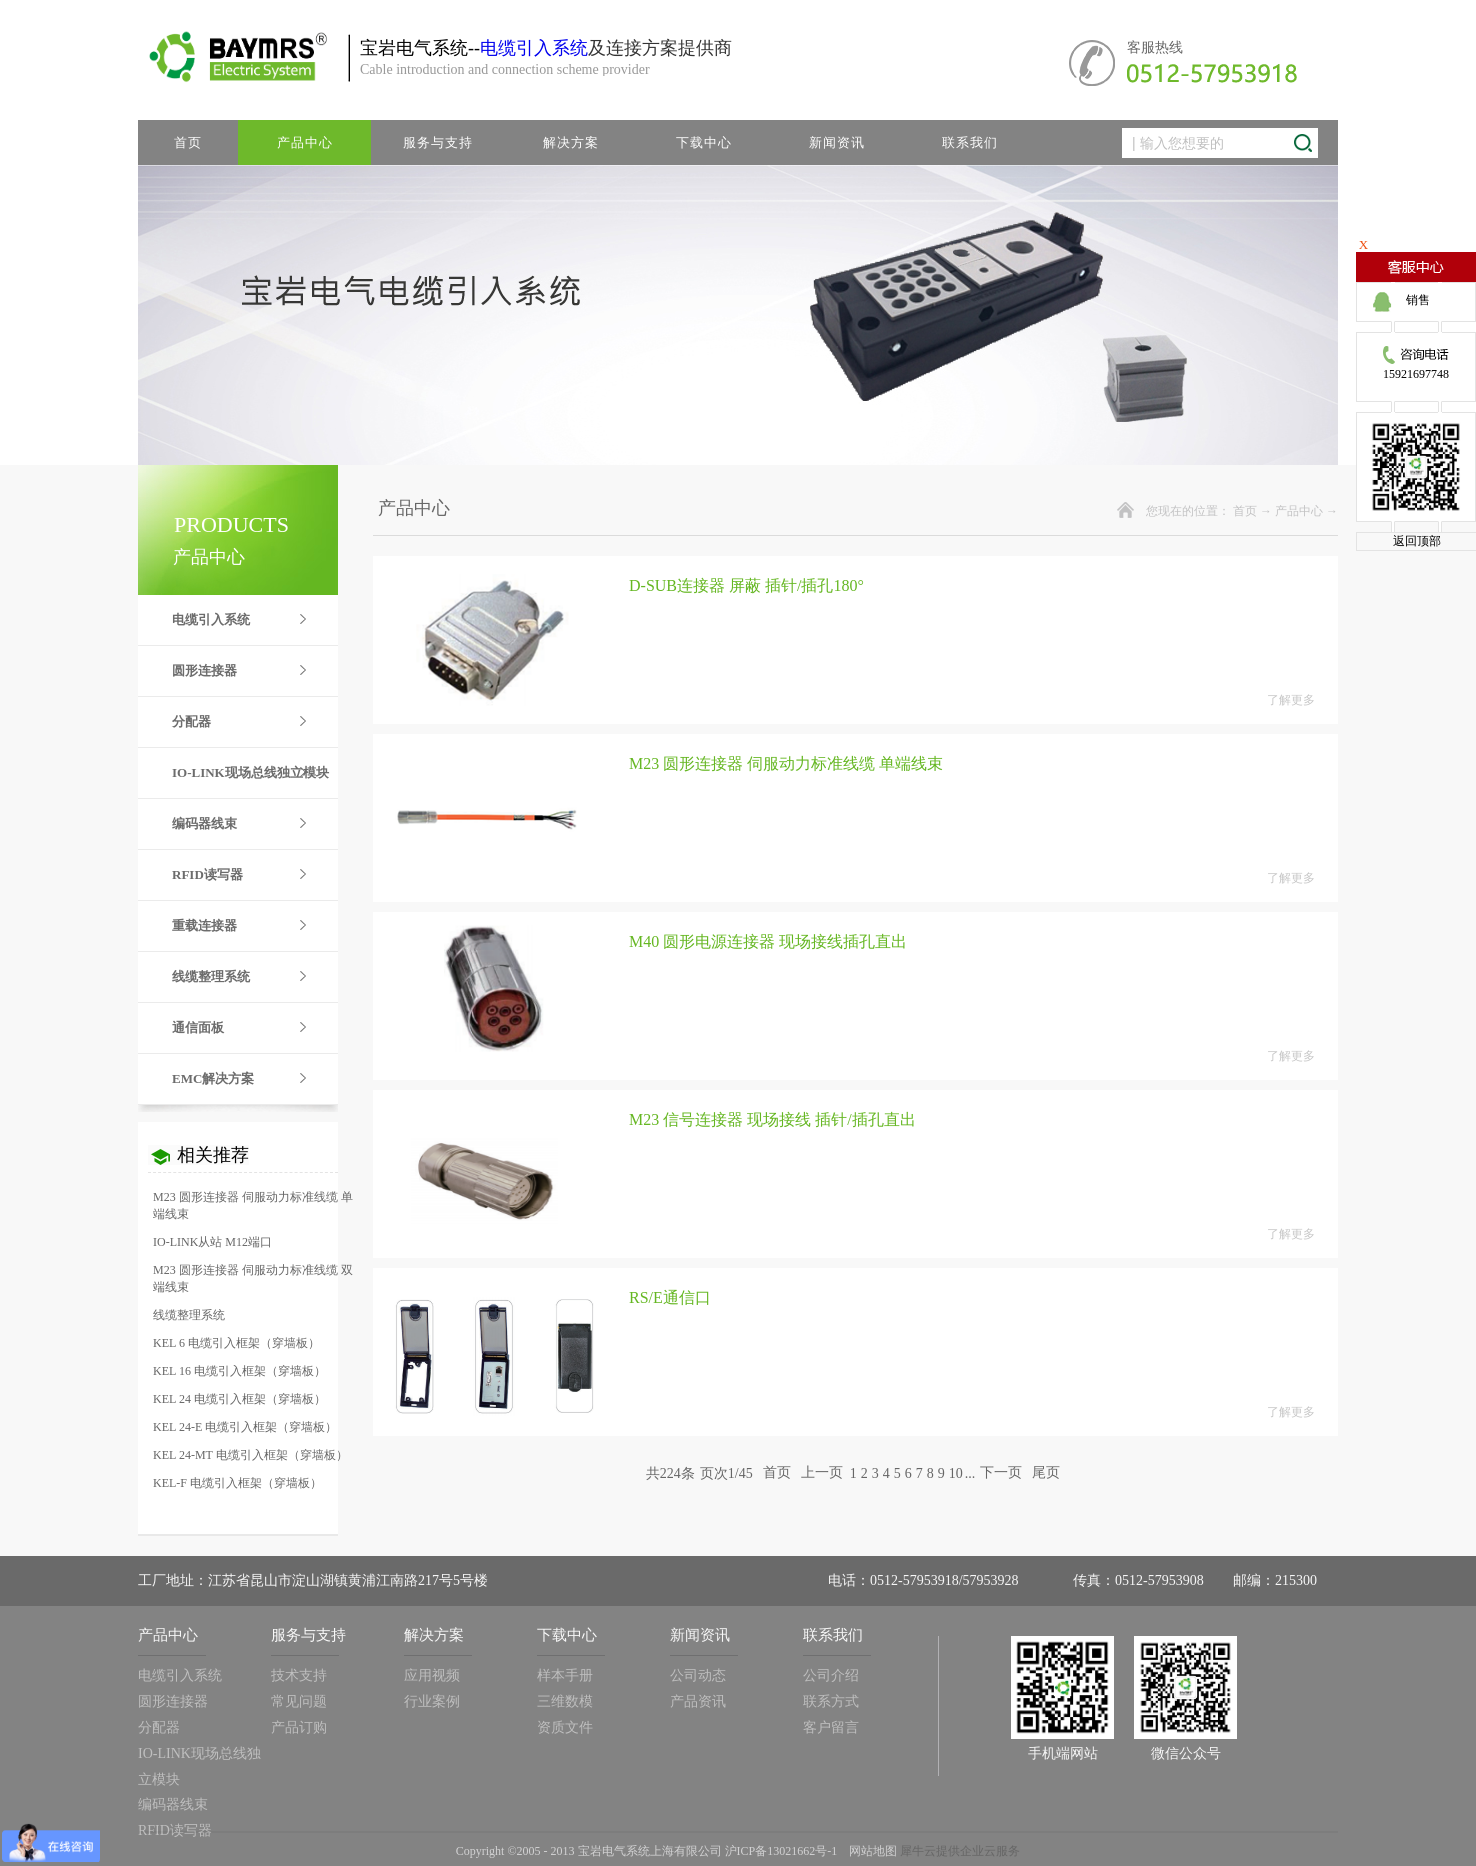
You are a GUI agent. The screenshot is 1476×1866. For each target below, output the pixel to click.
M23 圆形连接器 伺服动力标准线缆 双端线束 (253, 1278)
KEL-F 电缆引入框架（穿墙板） (237, 1483)
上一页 (822, 1473)
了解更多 (1291, 700)
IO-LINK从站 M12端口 (212, 1242)
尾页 (1046, 1473)
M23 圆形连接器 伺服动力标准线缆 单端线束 (253, 1205)
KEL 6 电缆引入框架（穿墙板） (236, 1343)
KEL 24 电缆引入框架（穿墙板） (239, 1399)
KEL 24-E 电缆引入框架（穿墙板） (245, 1427)
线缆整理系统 (189, 1315)
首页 (188, 142)
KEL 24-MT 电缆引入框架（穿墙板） (250, 1455)
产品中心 (1299, 511)
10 (956, 1473)
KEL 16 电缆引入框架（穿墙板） (239, 1371)
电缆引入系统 (534, 48)
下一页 (1001, 1473)
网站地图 (870, 1851)
